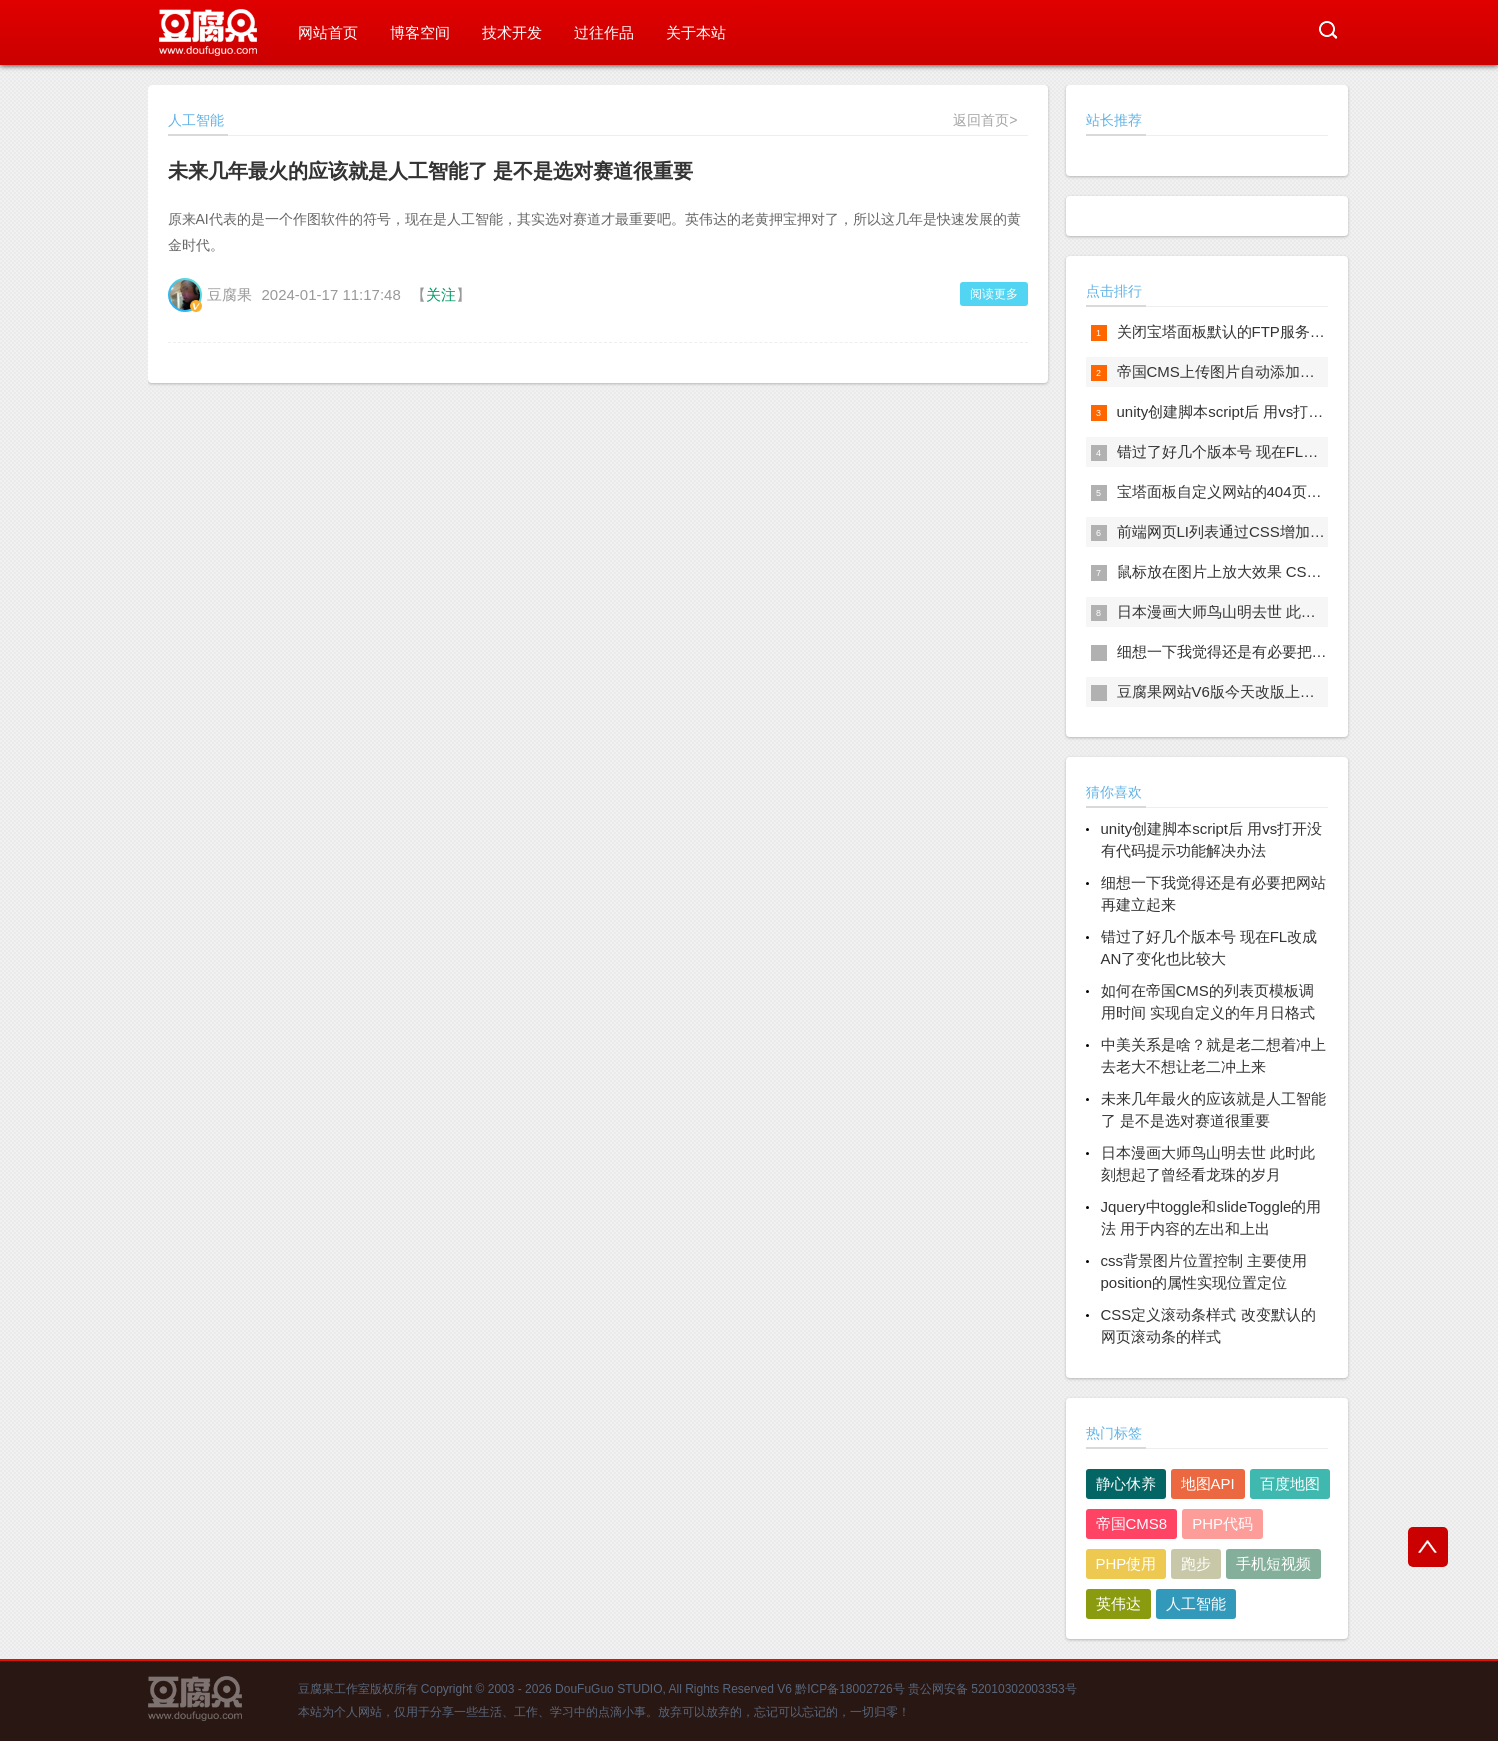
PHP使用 (1126, 1563)
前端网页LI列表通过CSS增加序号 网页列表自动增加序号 (1306, 531)
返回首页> (985, 120)
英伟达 (1118, 1603)
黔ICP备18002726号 (849, 1689)
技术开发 (512, 32)
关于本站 (696, 32)
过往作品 (604, 32)
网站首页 (328, 32)
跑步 (1196, 1563)
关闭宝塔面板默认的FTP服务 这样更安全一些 (1268, 331)
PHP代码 (1222, 1523)
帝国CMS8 (1132, 1523)
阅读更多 (994, 294)
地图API (1208, 1483)
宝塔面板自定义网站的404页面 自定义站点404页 (1279, 491)
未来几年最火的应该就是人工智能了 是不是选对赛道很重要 (431, 171)
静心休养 (1126, 1483)
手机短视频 (1273, 1563)
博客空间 (420, 32)
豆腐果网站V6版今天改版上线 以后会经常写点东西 (1286, 691)
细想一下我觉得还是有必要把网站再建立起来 (1267, 651)
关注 (441, 294)
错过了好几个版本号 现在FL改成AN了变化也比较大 (1288, 451)
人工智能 (1196, 1603)
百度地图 (1290, 1483)
